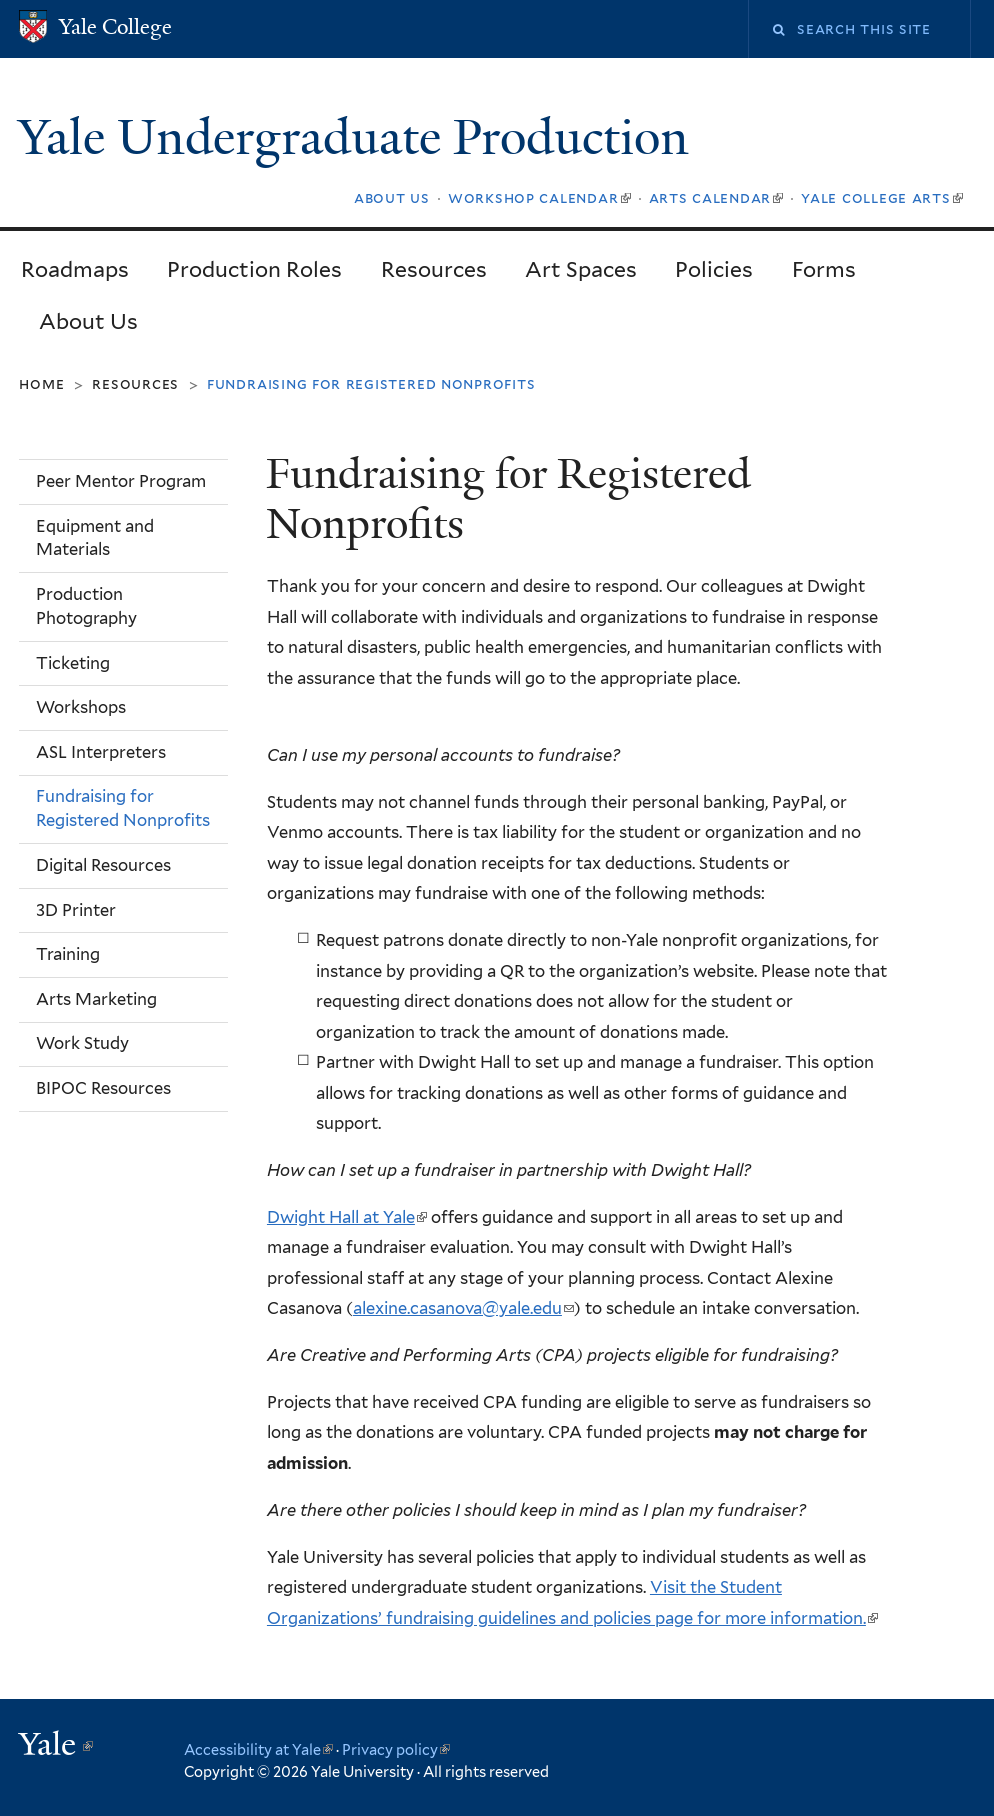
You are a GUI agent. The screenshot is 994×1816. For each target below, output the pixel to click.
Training (68, 954)
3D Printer (76, 910)
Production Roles (254, 269)
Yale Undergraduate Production (359, 137)
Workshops (81, 707)
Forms (824, 269)
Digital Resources (103, 865)
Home (41, 383)
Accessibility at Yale (258, 1749)
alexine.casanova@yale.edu (463, 1308)
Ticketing (73, 663)
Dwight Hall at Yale (347, 1217)
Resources (434, 269)
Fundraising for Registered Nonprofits (123, 808)
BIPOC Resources (103, 1088)
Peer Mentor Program (121, 481)
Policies (714, 269)
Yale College (115, 27)
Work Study (82, 1043)
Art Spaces (581, 269)
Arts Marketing (96, 999)
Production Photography (86, 606)
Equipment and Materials (95, 538)
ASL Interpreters (101, 752)
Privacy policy (396, 1749)
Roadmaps (75, 269)
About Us (88, 321)
